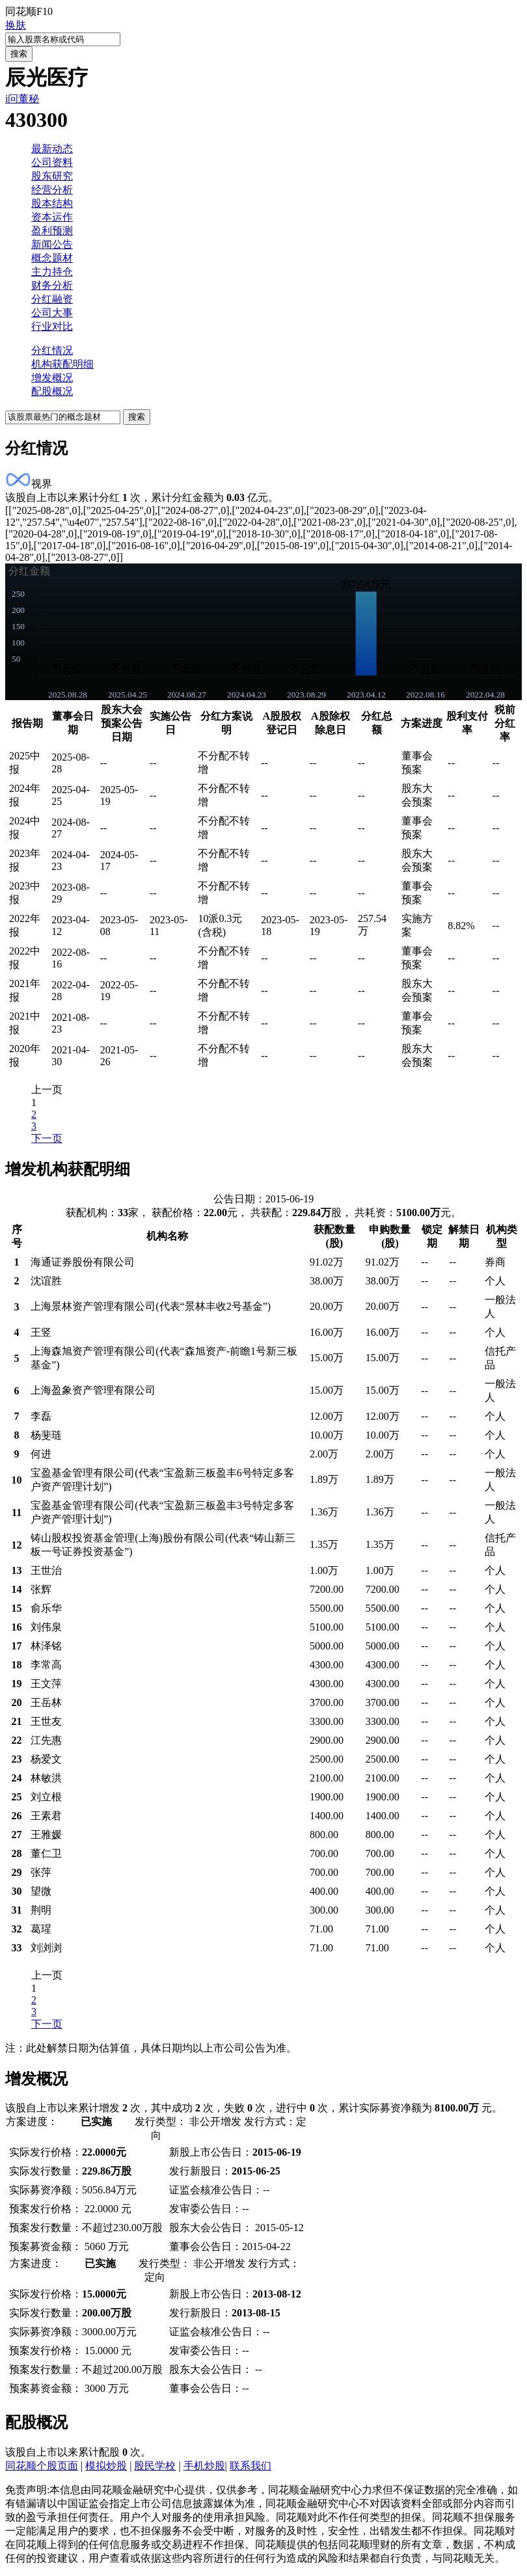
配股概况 (52, 391)
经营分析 (52, 189)
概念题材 (52, 258)
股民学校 (155, 2465)
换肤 (15, 25)
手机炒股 (204, 2465)
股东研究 (52, 176)
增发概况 (52, 377)
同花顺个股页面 (41, 2465)
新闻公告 (52, 244)
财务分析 (52, 285)
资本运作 (52, 217)
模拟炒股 (106, 2465)
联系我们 (250, 2465)
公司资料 (52, 162)
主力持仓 (52, 271)
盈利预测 (52, 230)
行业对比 (52, 326)
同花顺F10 (29, 11)
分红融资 (52, 299)
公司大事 (52, 312)
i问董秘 (22, 98)
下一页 (46, 1138)
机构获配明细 (62, 364)
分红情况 (52, 350)
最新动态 (52, 148)
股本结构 (52, 203)
